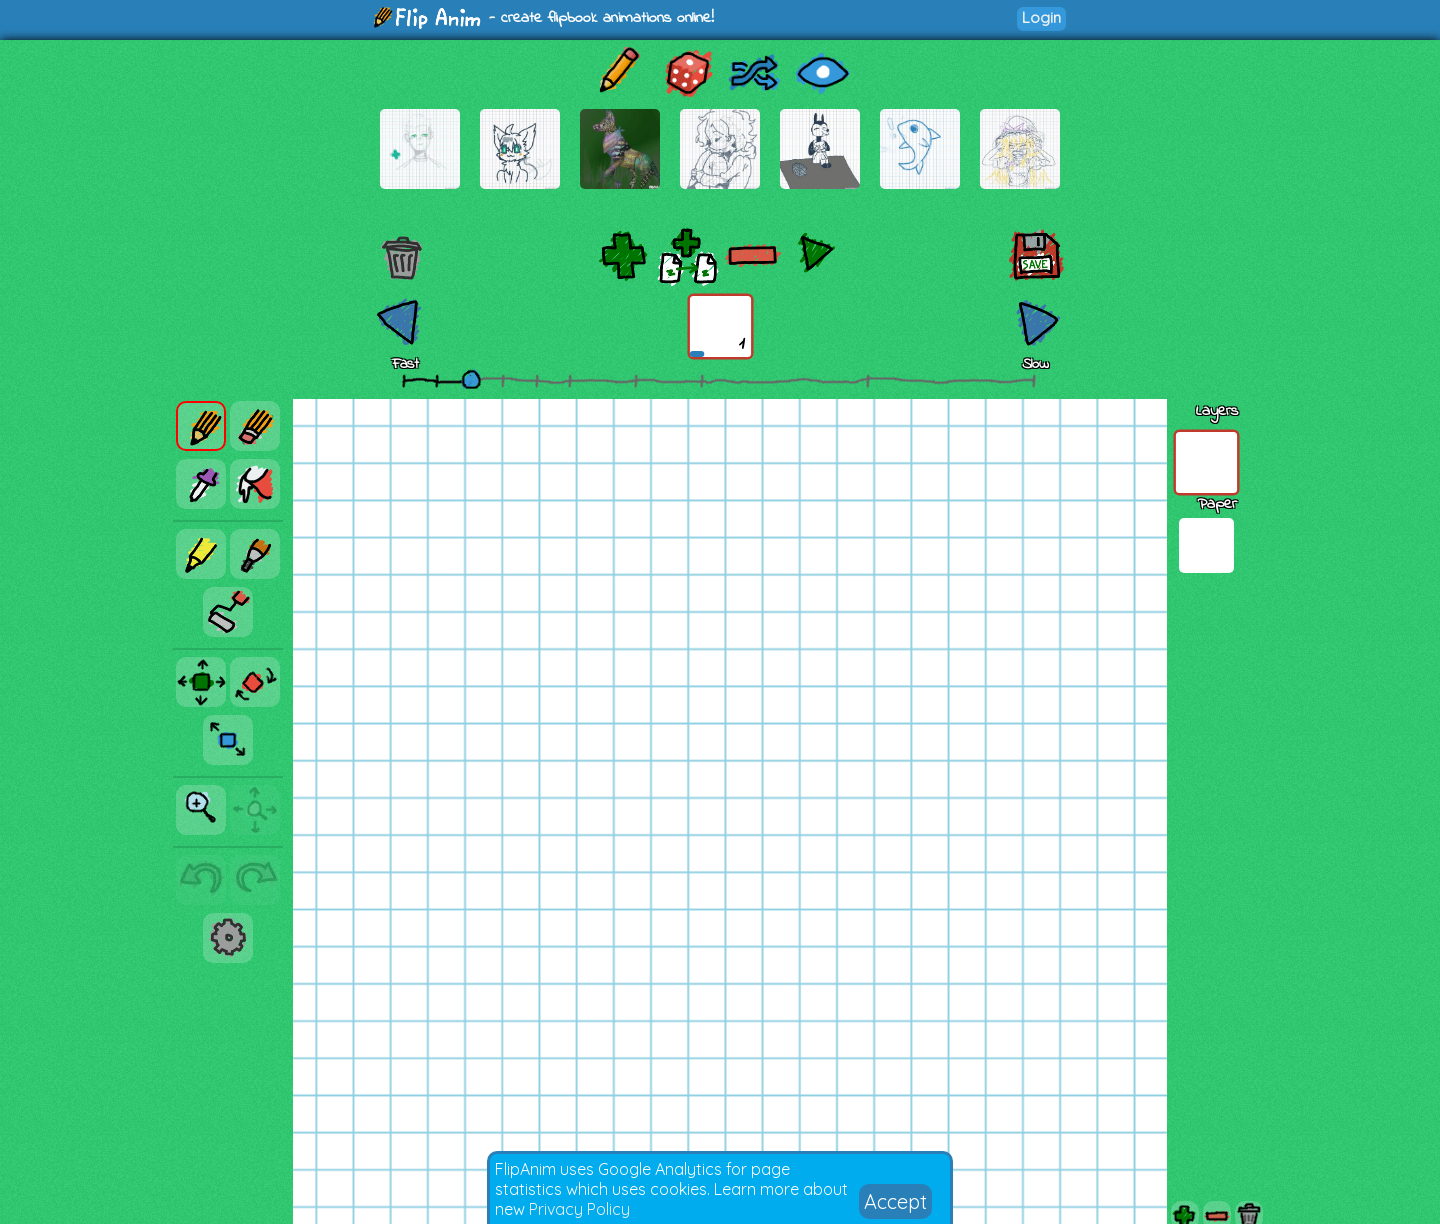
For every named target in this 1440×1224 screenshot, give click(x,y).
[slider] (471, 379)
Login (1041, 17)
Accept (895, 1201)
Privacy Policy (579, 1209)
